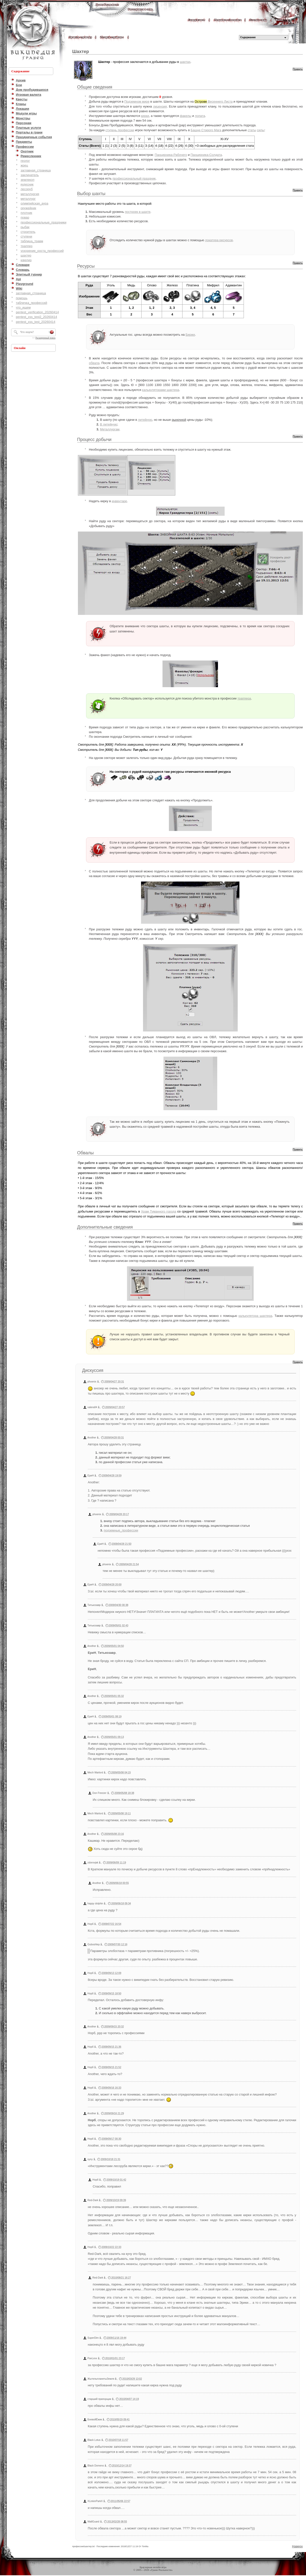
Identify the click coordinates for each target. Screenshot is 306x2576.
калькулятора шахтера (255, 1316)
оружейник (28, 208)
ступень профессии (120, 130)
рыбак (24, 227)
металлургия (29, 194)
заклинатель (29, 175)
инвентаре (119, 501)
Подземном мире (136, 101)
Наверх (297, 2546)
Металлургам (109, 429)
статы (252, 130)
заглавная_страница (35, 170)
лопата (200, 116)
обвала (94, 363)
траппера (244, 698)
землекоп (27, 180)
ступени (26, 236)
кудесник (27, 184)
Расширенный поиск (45, 338)
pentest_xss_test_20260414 (35, 322)
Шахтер (80, 51)
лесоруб (26, 189)
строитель (27, 232)
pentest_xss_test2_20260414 (36, 317)
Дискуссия (92, 1370)
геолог (25, 161)
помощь (21, 298)
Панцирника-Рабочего (171, 155)
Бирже (190, 334)
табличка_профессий (31, 303)
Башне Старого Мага (206, 130)
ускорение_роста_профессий (42, 251)
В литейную (108, 424)
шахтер (25, 255)
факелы (185, 116)
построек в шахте (137, 212)
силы (260, 130)
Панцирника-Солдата (206, 155)
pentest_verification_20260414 (37, 312)
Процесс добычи (94, 439)
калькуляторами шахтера (160, 390)
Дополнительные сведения (105, 1227)
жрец (24, 165)
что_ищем (23, 307)
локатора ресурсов (219, 240)
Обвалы (85, 1152)
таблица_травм (31, 241)
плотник (26, 213)
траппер (26, 246)
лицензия (160, 106)
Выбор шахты (91, 193)
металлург (28, 199)
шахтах (185, 62)
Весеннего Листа (214, 101)
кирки (145, 116)
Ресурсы (86, 266)
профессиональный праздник (134, 178)
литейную (145, 420)
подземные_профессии (121, 1530)
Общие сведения (94, 87)
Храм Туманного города (158, 1211)
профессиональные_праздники (43, 222)
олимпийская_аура (34, 203)
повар (24, 217)
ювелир (26, 260)
